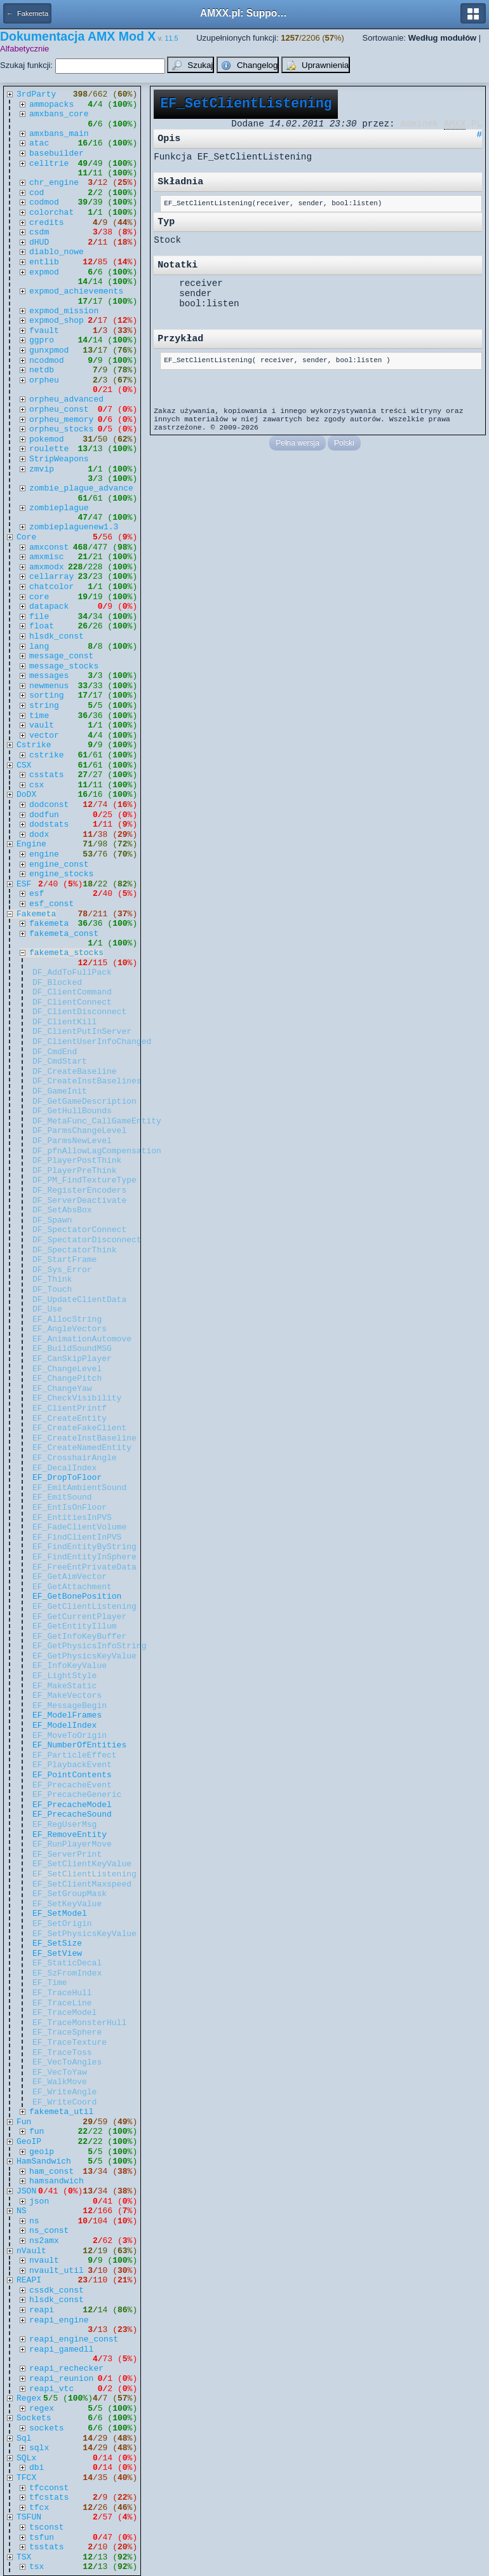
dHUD (39, 242)
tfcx (39, 2507)
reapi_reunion (61, 2378)
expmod (44, 272)
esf (36, 893)
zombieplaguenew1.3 (73, 527)
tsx (36, 2567)
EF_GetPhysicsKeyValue (84, 1656)
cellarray (51, 576)
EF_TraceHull (62, 1993)
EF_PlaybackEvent (72, 1765)
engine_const (59, 864)
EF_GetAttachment (72, 1587)
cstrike (46, 755)
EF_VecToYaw (59, 2072)
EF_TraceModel (64, 2012)
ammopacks (51, 104)
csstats (46, 775)
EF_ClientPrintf (69, 1408)
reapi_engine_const (73, 2339)
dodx (39, 834)
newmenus (49, 686)
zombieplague (59, 508)
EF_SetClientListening (84, 1874)
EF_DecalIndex (64, 1468)
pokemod (46, 439)
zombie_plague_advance (81, 488)
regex (41, 2408)
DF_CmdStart (59, 1061)
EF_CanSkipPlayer (72, 1359)
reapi (41, 2310)
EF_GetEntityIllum (74, 1626)
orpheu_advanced (66, 399)
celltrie (49, 163)
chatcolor (51, 587)
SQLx (26, 2458)
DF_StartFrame (64, 1259)
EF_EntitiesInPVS (72, 1517)
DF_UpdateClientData (79, 1300)
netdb (41, 370)
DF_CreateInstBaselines (87, 1081)
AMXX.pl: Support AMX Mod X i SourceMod (244, 13)
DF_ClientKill (64, 1022)
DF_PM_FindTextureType (84, 1180)
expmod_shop (56, 320)
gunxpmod (49, 350)
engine (44, 854)
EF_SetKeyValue (67, 1904)
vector (44, 735)
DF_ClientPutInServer (81, 1031)
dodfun (44, 815)
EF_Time (49, 1983)
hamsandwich (56, 2181)
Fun (24, 2122)
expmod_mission (63, 311)
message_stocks (63, 666)
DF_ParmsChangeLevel (79, 1130)
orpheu (44, 380)
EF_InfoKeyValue (69, 1666)
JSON (26, 2191)
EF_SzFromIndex (67, 1973)
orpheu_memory (61, 419)
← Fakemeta (27, 13)
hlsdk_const (56, 636)
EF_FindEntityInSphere (84, 1557)
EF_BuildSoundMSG (72, 1348)
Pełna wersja (297, 442)
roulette (49, 449)
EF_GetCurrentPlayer (79, 1617)
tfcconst (49, 2488)
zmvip (41, 469)
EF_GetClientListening (84, 1606)
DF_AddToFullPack (72, 972)
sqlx (39, 2448)
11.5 (171, 38)
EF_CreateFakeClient (79, 1428)
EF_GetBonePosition (76, 1596)
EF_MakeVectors (67, 1695)
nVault (31, 2251)
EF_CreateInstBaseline (84, 1438)
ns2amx (44, 2241)
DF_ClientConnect (72, 1002)
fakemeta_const (63, 934)
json (39, 2201)
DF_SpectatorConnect (79, 1230)
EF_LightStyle (64, 1676)
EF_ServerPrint (67, 1854)
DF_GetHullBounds (72, 1111)
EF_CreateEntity (69, 1418)
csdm (39, 232)
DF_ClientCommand (72, 992)
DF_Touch (52, 1289)
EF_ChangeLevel (67, 1369)
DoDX (26, 794)
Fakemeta (36, 914)
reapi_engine (59, 2320)
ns (34, 2221)
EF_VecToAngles (67, 2062)
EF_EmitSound (62, 1497)
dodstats (49, 824)
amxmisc (46, 557)
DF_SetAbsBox (62, 1210)
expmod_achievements (76, 291)
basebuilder (56, 153)
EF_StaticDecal (67, 1963)
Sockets (34, 2418)
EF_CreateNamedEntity (81, 1448)
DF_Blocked (57, 982)
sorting (46, 695)
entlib (44, 262)
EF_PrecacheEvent (72, 1785)
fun (36, 2131)
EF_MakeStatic (64, 1686)
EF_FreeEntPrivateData (84, 1567)
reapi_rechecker (66, 2368)
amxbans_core (59, 114)
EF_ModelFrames (67, 1715)
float (41, 626)
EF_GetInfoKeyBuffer (79, 1636)
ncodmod (46, 360)
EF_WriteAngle (64, 2092)
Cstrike (34, 745)
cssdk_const (56, 2290)
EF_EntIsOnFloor (69, 1507)
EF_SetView (57, 1953)
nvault (44, 2260)
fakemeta (49, 923)
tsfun (41, 2537)
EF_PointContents (72, 1775)
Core (26, 537)
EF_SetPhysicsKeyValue (84, 1934)
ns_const (49, 2230)
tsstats (46, 2547)
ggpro (41, 340)
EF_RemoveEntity (69, 1835)
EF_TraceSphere (67, 2032)
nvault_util (56, 2270)
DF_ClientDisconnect (79, 1012)
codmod (44, 202)
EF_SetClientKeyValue (81, 1864)
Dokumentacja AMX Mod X (78, 36)
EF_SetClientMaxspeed (81, 1884)
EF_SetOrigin (62, 1924)
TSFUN (29, 2517)
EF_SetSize (57, 1943)
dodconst (49, 805)
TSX (24, 2557)
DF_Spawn (52, 1220)
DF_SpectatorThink (74, 1250)
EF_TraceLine (62, 2003)
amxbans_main (59, 134)
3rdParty (36, 94)
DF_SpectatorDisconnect (87, 1240)
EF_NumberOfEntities (79, 1745)
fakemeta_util (61, 2112)
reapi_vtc (51, 2389)
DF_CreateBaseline (74, 1071)
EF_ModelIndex (64, 1725)
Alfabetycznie (24, 48)
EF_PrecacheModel (72, 1805)
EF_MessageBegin (69, 1706)
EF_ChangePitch (67, 1378)
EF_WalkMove (59, 2082)
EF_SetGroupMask (69, 1894)
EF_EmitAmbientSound (79, 1488)
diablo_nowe (56, 252)
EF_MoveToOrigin (69, 1735)
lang (39, 646)
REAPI (29, 2280)
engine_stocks (61, 874)
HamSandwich (44, 2161)
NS (22, 2211)
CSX (24, 765)
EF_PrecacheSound (72, 1814)
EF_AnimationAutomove (81, 1339)
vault (41, 725)
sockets (46, 2428)
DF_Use (47, 1309)
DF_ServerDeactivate (79, 1200)
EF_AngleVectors (69, 1329)
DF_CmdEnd (54, 1052)
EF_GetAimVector (69, 1577)
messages (49, 676)
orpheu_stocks (61, 429)
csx (36, 785)
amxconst (49, 547)
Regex (29, 2398)
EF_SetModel (59, 1913)
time (39, 716)
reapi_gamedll (61, 2349)
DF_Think (52, 1279)
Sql (24, 2438)
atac (39, 143)
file (39, 616)
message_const (61, 656)
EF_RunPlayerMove (72, 1844)
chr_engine (54, 182)
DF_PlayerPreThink (74, 1171)
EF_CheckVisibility (76, 1398)
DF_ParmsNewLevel (72, 1141)
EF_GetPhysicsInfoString (89, 1646)
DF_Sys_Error (62, 1270)
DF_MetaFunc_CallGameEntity (96, 1121)
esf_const (51, 904)
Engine (31, 844)
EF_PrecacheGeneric (76, 1795)
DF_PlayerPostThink (76, 1160)
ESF (24, 884)
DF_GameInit (59, 1091)
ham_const (51, 2171)
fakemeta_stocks (66, 953)
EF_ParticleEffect (74, 1755)
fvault (44, 331)
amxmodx (46, 567)
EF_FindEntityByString (84, 1547)
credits (46, 222)
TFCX (26, 2478)
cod (36, 193)
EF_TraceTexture (69, 2042)
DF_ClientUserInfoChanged (91, 1042)
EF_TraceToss (62, 2052)
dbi (36, 2467)
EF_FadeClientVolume (79, 1527)
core (39, 597)
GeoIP (29, 2141)
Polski (344, 442)
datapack (49, 606)
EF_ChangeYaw (62, 1388)
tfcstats (49, 2497)
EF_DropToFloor (67, 1477)
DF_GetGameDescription (84, 1101)
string (44, 705)
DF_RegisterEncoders (79, 1190)
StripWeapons (59, 459)
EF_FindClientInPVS (76, 1537)
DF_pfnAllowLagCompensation (96, 1151)
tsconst (46, 2527)
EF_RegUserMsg (64, 1824)
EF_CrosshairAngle (74, 1458)
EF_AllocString (67, 1319)
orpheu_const (59, 409)
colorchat (51, 212)
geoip (41, 2152)
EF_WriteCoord (64, 2102)
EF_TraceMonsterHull (79, 2023)
